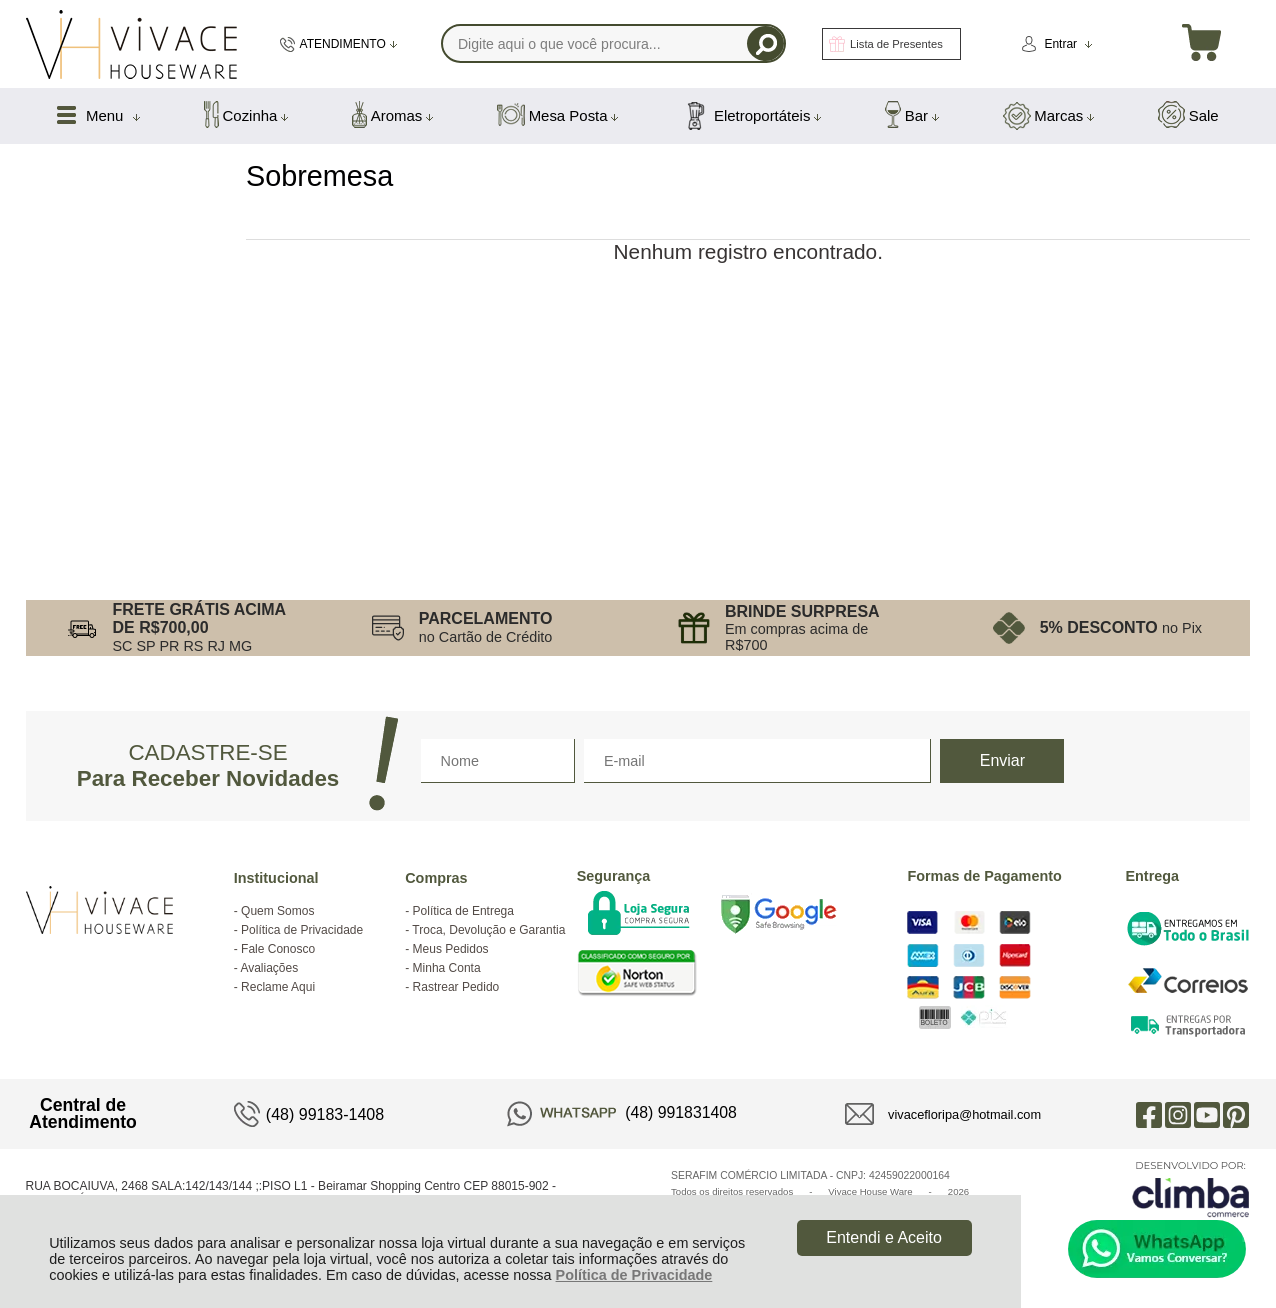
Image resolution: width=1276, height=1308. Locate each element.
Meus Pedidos (451, 949)
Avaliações (269, 968)
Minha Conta (447, 968)
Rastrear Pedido (456, 987)
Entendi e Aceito (884, 1237)
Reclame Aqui (278, 987)
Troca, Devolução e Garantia (488, 930)
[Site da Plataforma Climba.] (1191, 1188)
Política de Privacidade (634, 1275)
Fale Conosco (278, 949)
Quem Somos (277, 911)
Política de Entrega (463, 911)
